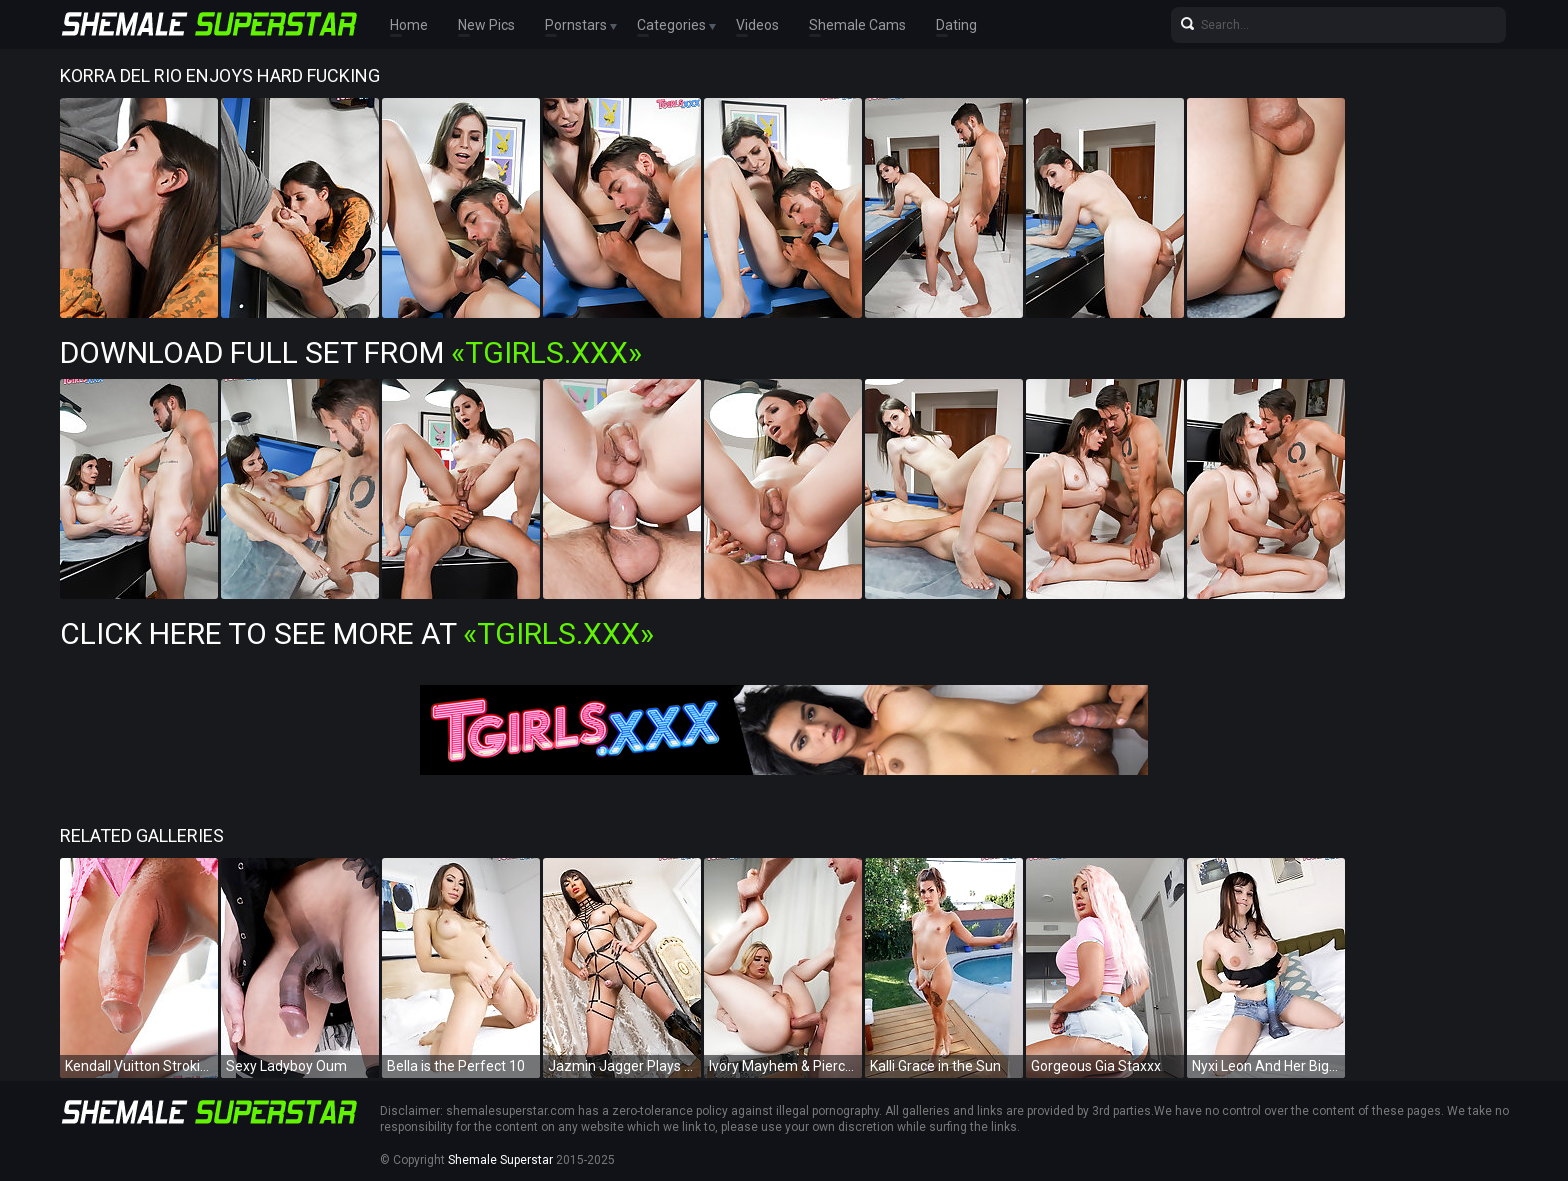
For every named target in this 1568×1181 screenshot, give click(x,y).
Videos (757, 25)
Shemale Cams (857, 25)
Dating (956, 25)
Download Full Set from (351, 352)
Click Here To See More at (357, 633)
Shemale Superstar (500, 1160)
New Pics (486, 25)
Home (409, 25)
